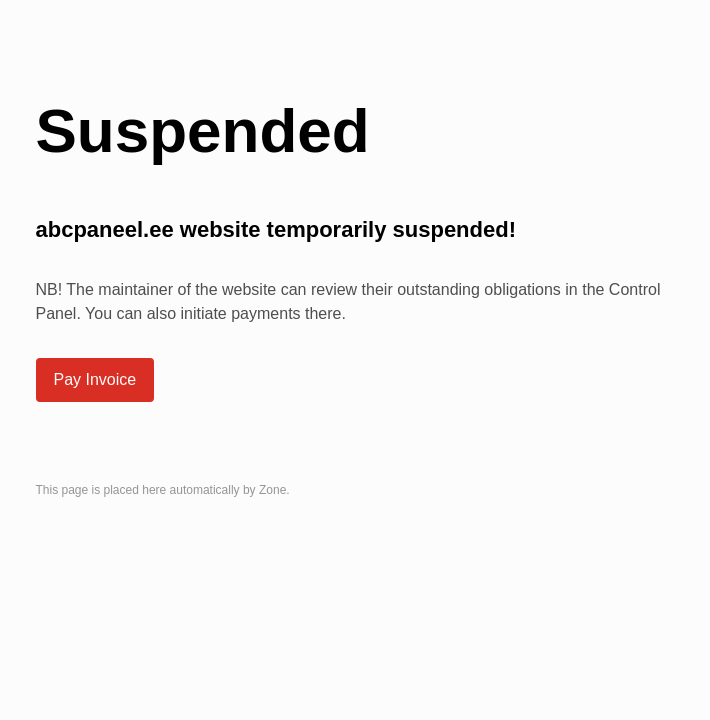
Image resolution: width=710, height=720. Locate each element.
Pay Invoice (95, 379)
